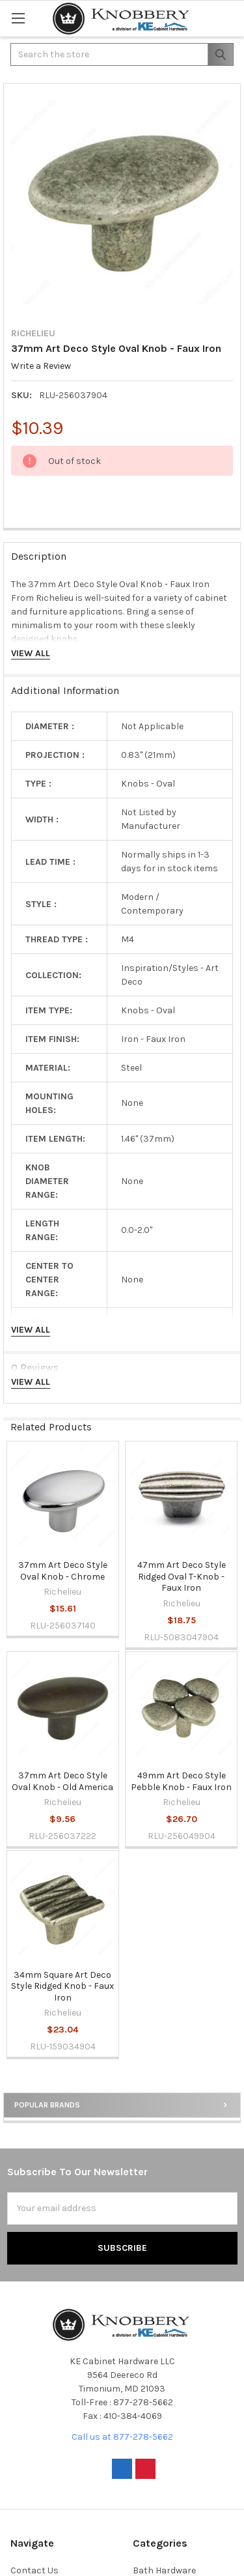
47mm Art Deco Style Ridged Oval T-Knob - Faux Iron (181, 1576)
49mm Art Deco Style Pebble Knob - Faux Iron (181, 1781)
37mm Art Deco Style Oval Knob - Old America (62, 1781)
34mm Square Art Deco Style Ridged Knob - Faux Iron (62, 1986)
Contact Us (34, 2570)
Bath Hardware (164, 2570)
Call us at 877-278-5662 (122, 2436)
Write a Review (41, 366)
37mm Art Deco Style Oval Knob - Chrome (62, 1570)
